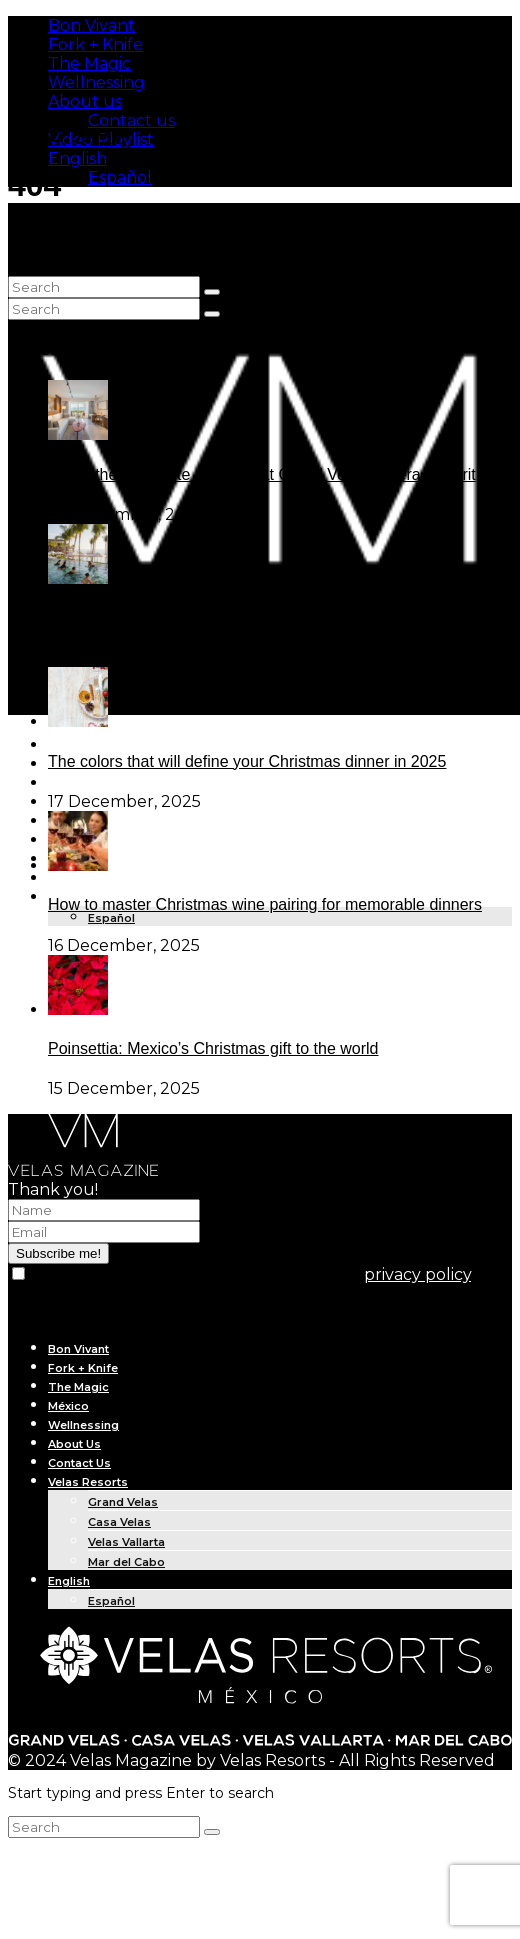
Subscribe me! (58, 1253)
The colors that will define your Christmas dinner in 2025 (247, 761)
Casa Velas (119, 1522)
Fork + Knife (95, 44)
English (77, 158)
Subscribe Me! (67, 136)
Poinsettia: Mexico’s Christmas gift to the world (213, 1048)
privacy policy (417, 1274)
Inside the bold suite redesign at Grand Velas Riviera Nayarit (262, 474)
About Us (74, 879)
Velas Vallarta (126, 1542)
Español (120, 177)
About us (85, 101)
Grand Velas (123, 1502)
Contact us (131, 120)
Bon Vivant (91, 25)
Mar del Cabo (126, 1562)
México (68, 1406)
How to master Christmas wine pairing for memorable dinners (265, 904)
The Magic (89, 63)
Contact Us (79, 1463)
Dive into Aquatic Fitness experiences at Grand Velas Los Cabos (276, 617)
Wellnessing (96, 82)
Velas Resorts (88, 1482)
